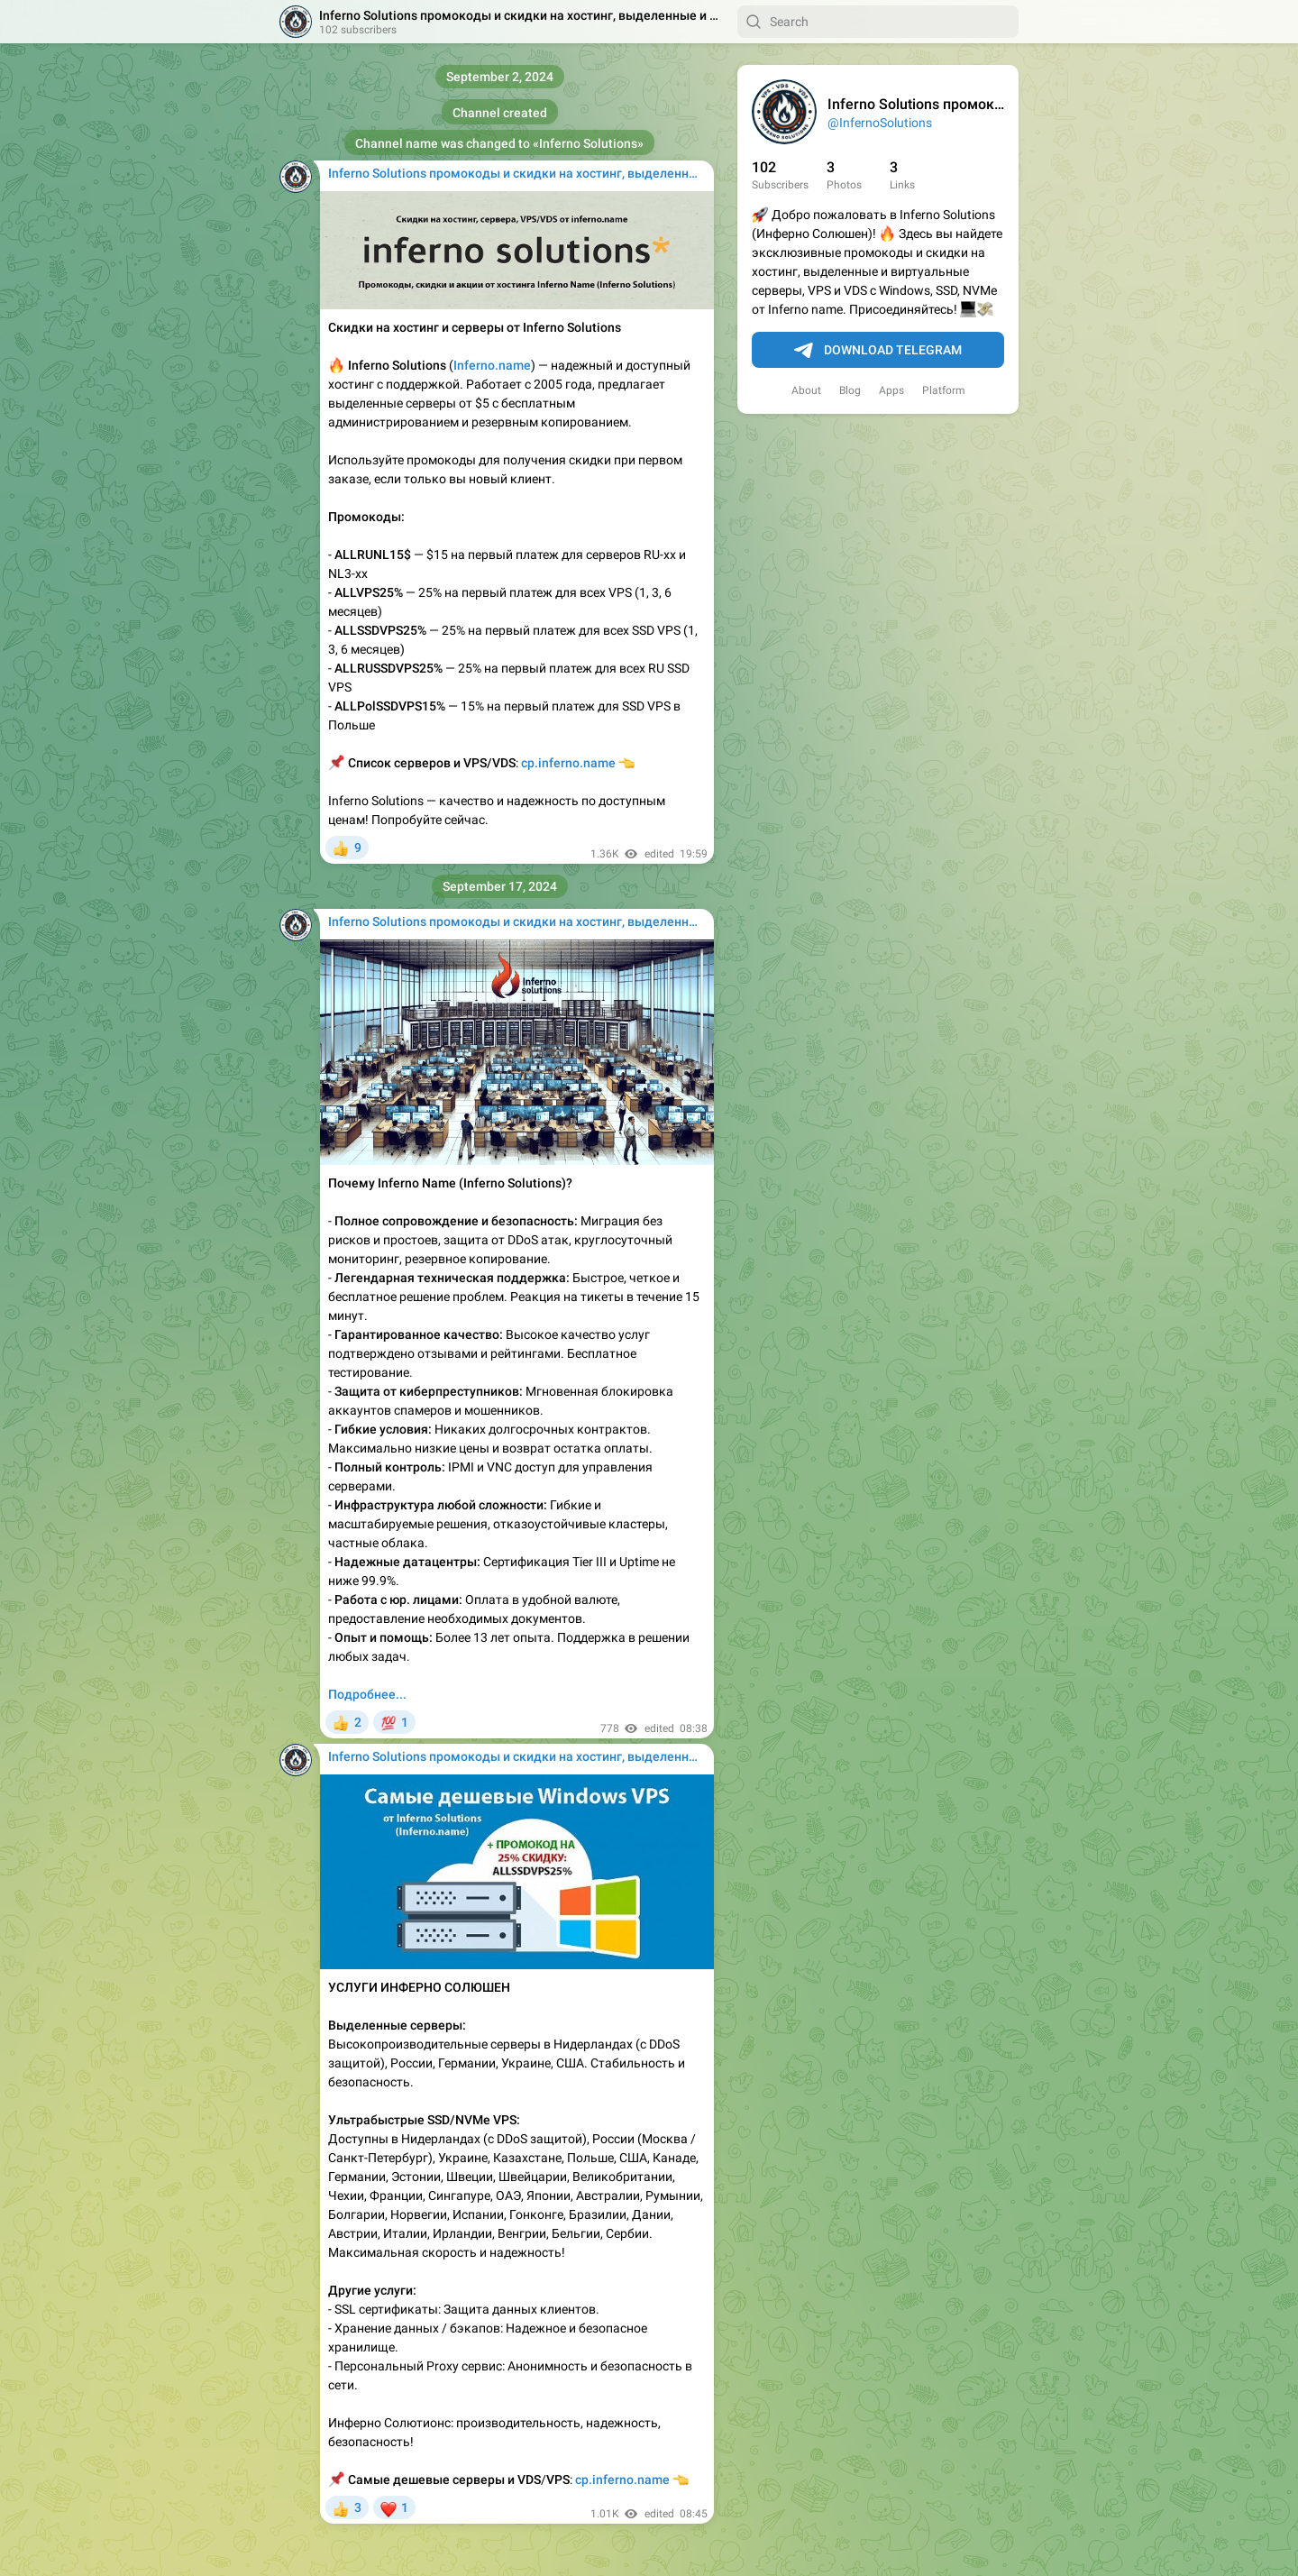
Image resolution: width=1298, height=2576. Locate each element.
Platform (943, 390)
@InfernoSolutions (879, 122)
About (806, 390)
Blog (850, 390)
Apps (891, 390)
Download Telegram (878, 351)
